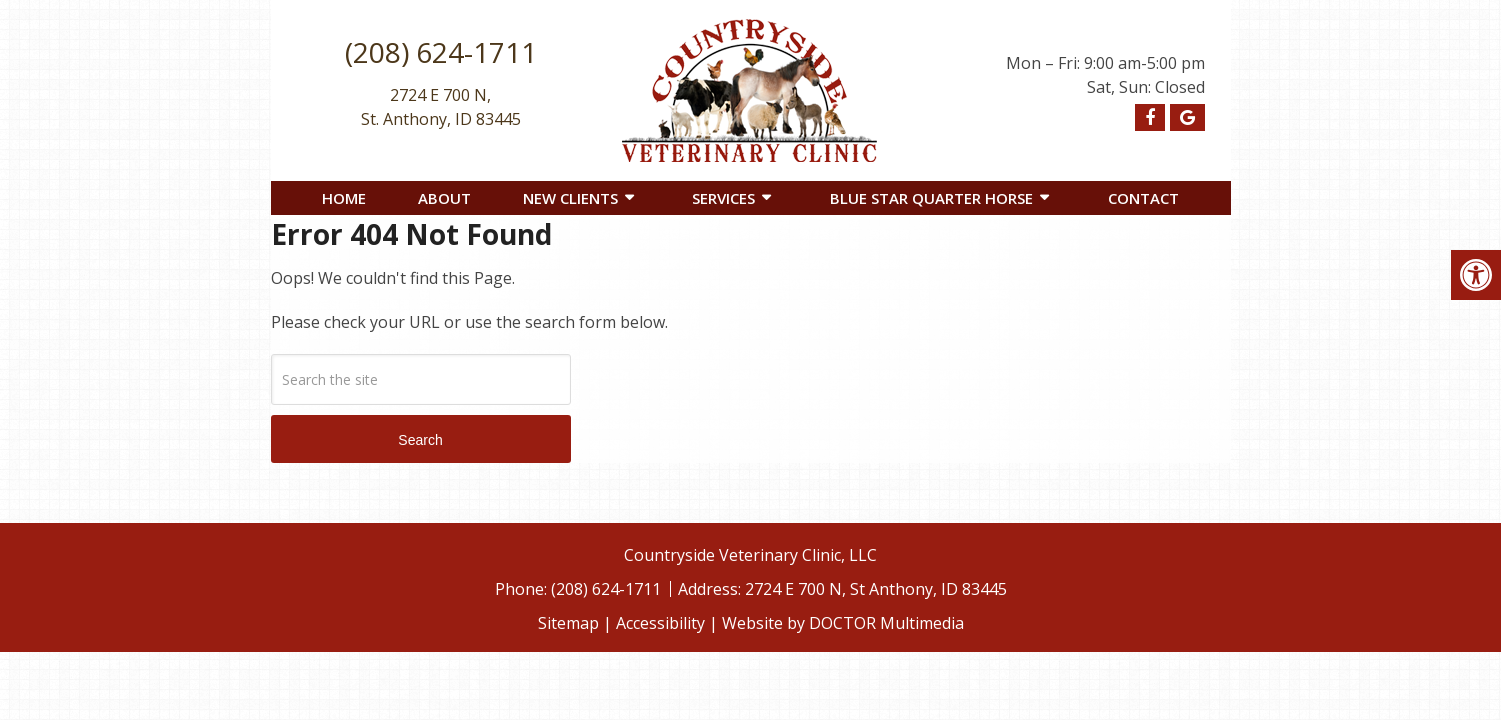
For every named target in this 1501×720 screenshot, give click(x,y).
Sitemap (568, 623)
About (444, 198)
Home (344, 198)
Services (723, 198)
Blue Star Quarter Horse (931, 198)
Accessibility (660, 623)
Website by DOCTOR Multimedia (843, 623)
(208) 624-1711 (441, 52)
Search (420, 440)
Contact (1143, 198)
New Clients (570, 198)
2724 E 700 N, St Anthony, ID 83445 (876, 589)
